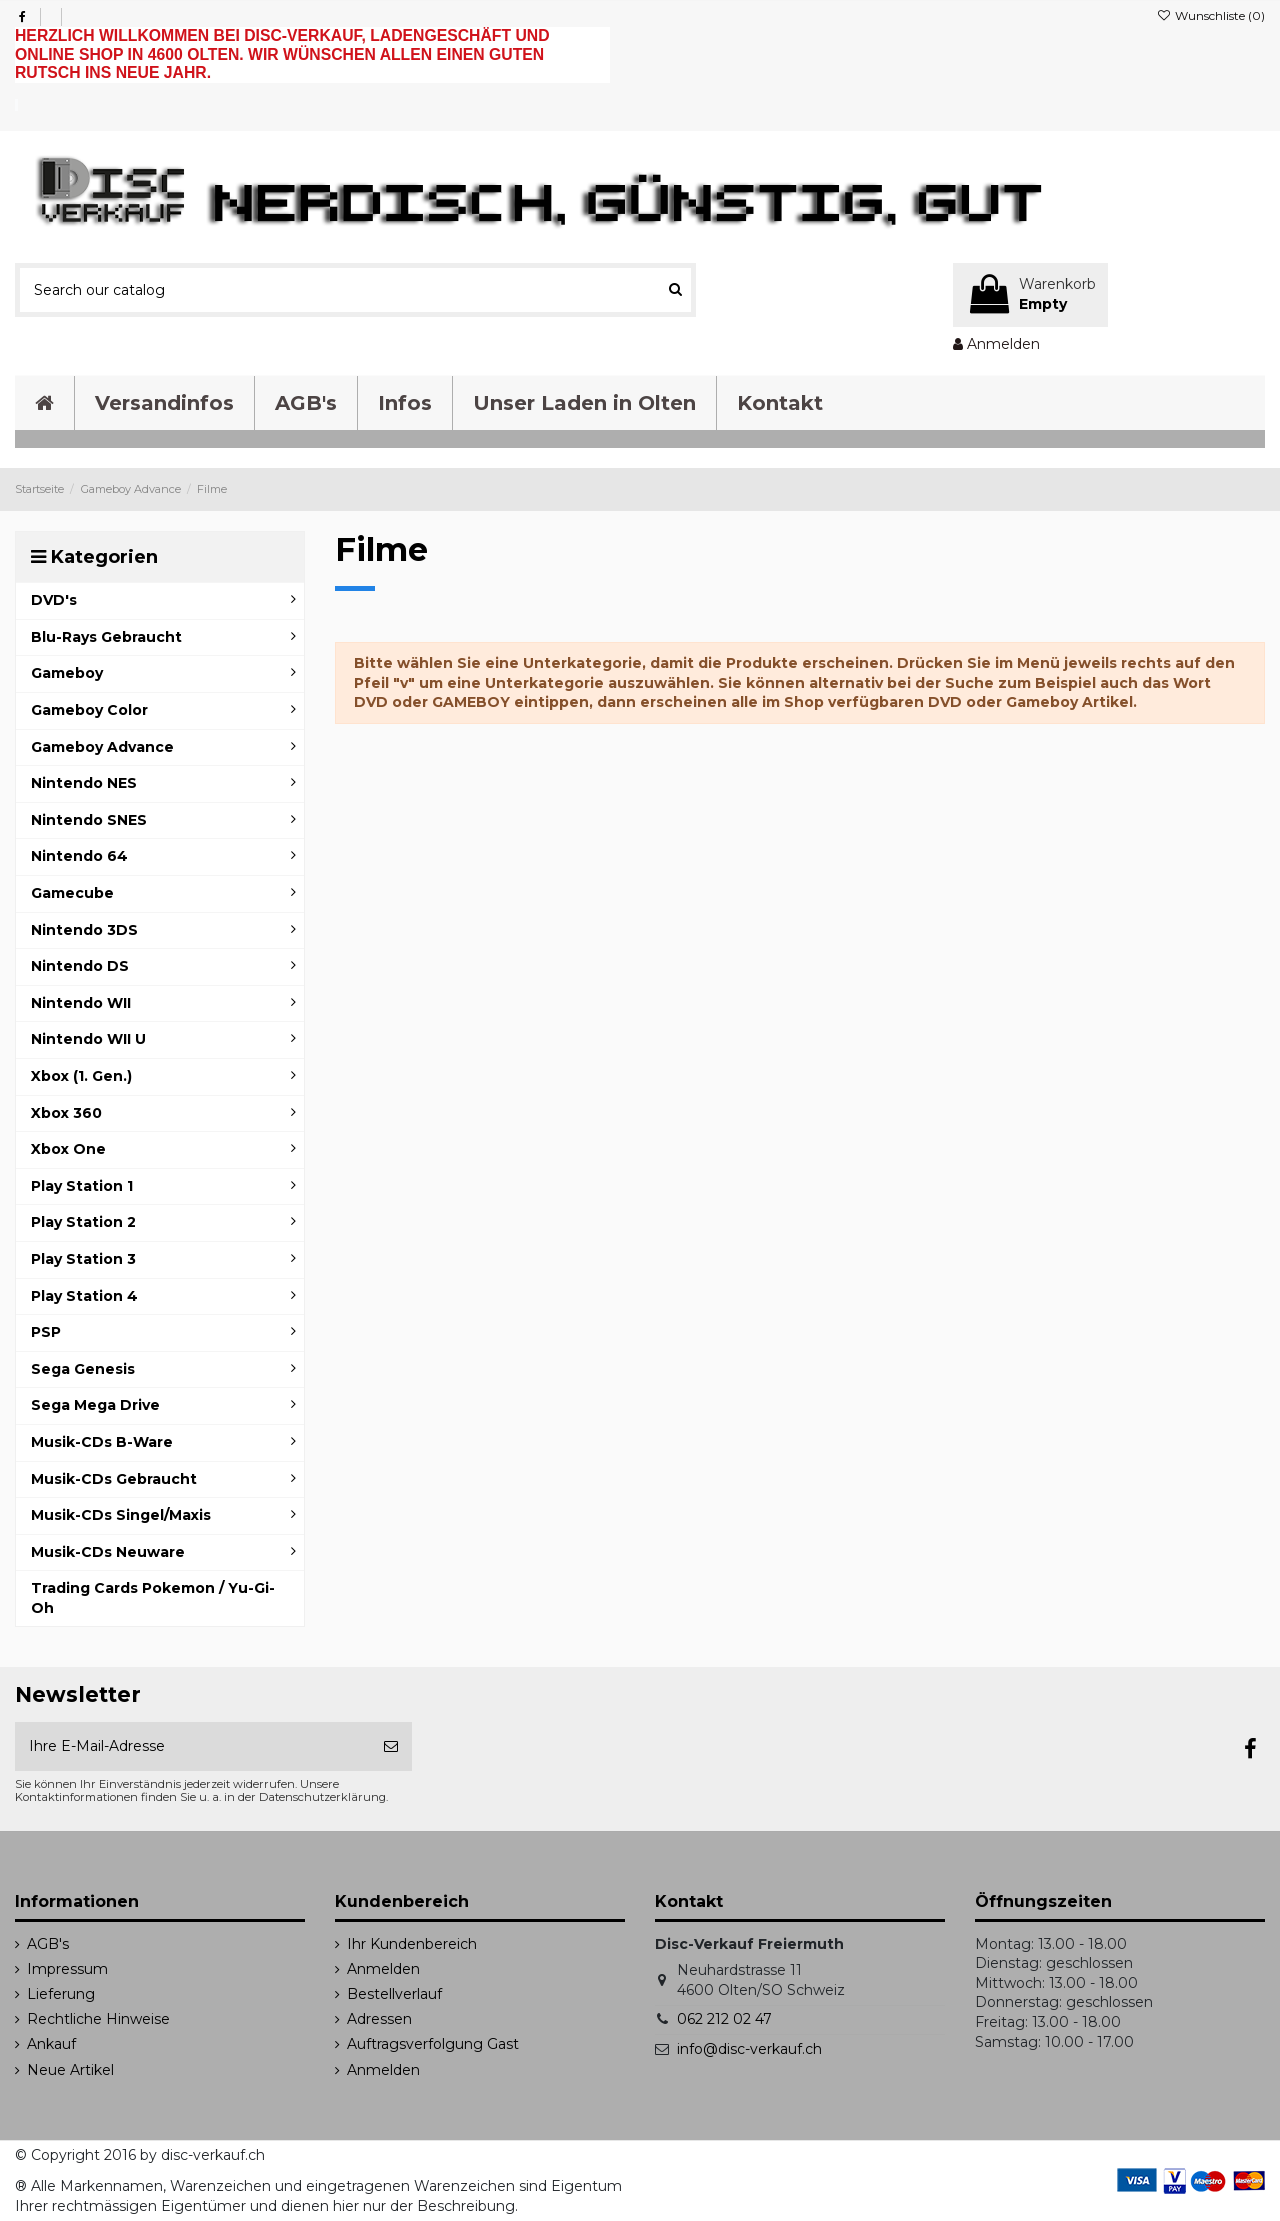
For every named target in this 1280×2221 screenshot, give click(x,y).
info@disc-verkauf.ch (749, 2049)
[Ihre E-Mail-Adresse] (192, 1746)
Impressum (67, 1969)
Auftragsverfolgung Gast (433, 2044)
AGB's (48, 1944)
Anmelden (383, 1969)
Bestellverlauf (394, 1994)
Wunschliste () (1211, 15)
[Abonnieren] (391, 1746)
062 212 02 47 (724, 2019)
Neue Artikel (70, 2070)
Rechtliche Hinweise (98, 2019)
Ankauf (51, 2044)
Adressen (379, 2019)
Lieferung (61, 1994)
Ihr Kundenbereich (412, 1944)
